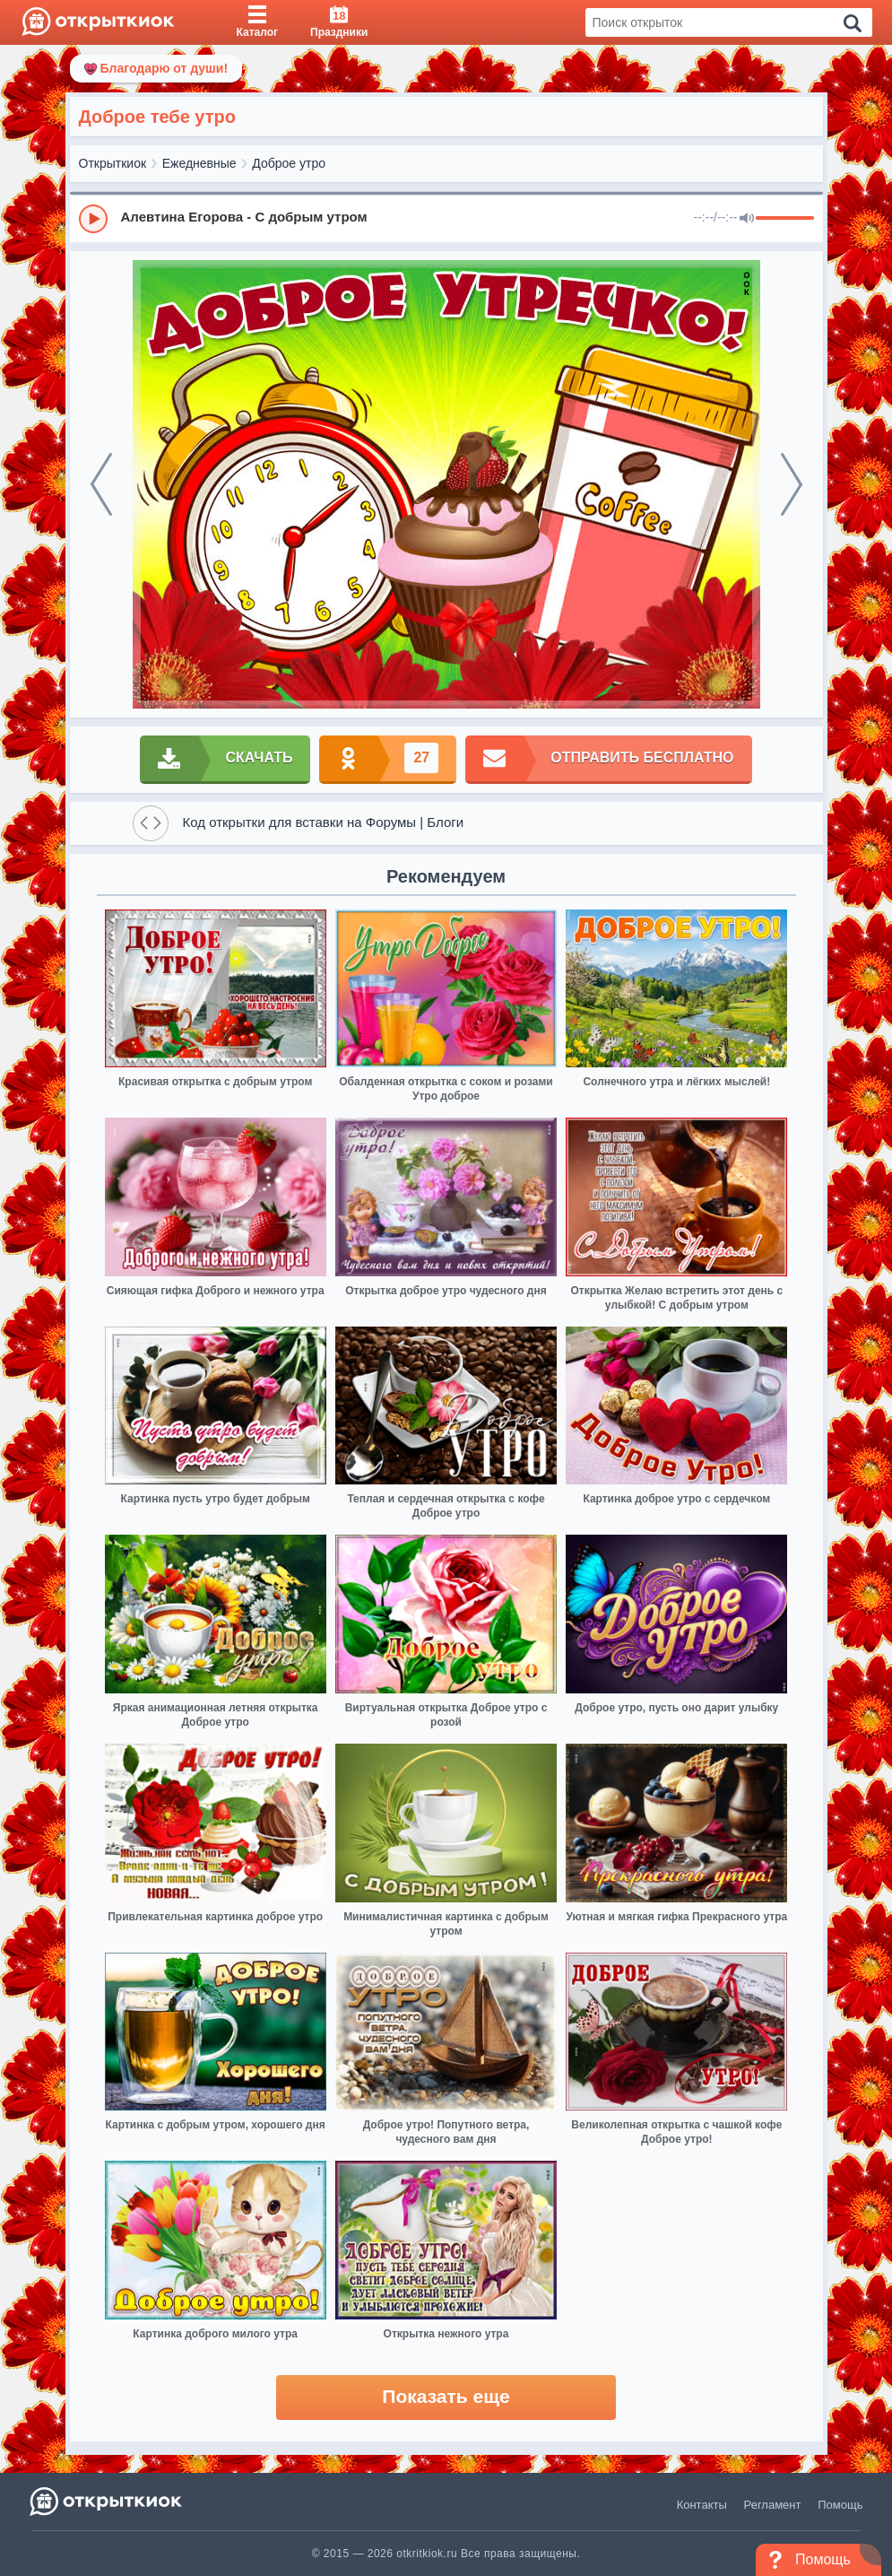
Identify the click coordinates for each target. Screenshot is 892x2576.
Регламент (772, 2504)
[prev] (101, 484)
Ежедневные (199, 163)
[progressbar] (785, 219)
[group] (446, 218)
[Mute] (747, 219)
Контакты (702, 2504)
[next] (791, 484)
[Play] (93, 219)
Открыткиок (113, 163)
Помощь (840, 2504)
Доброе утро (288, 163)
